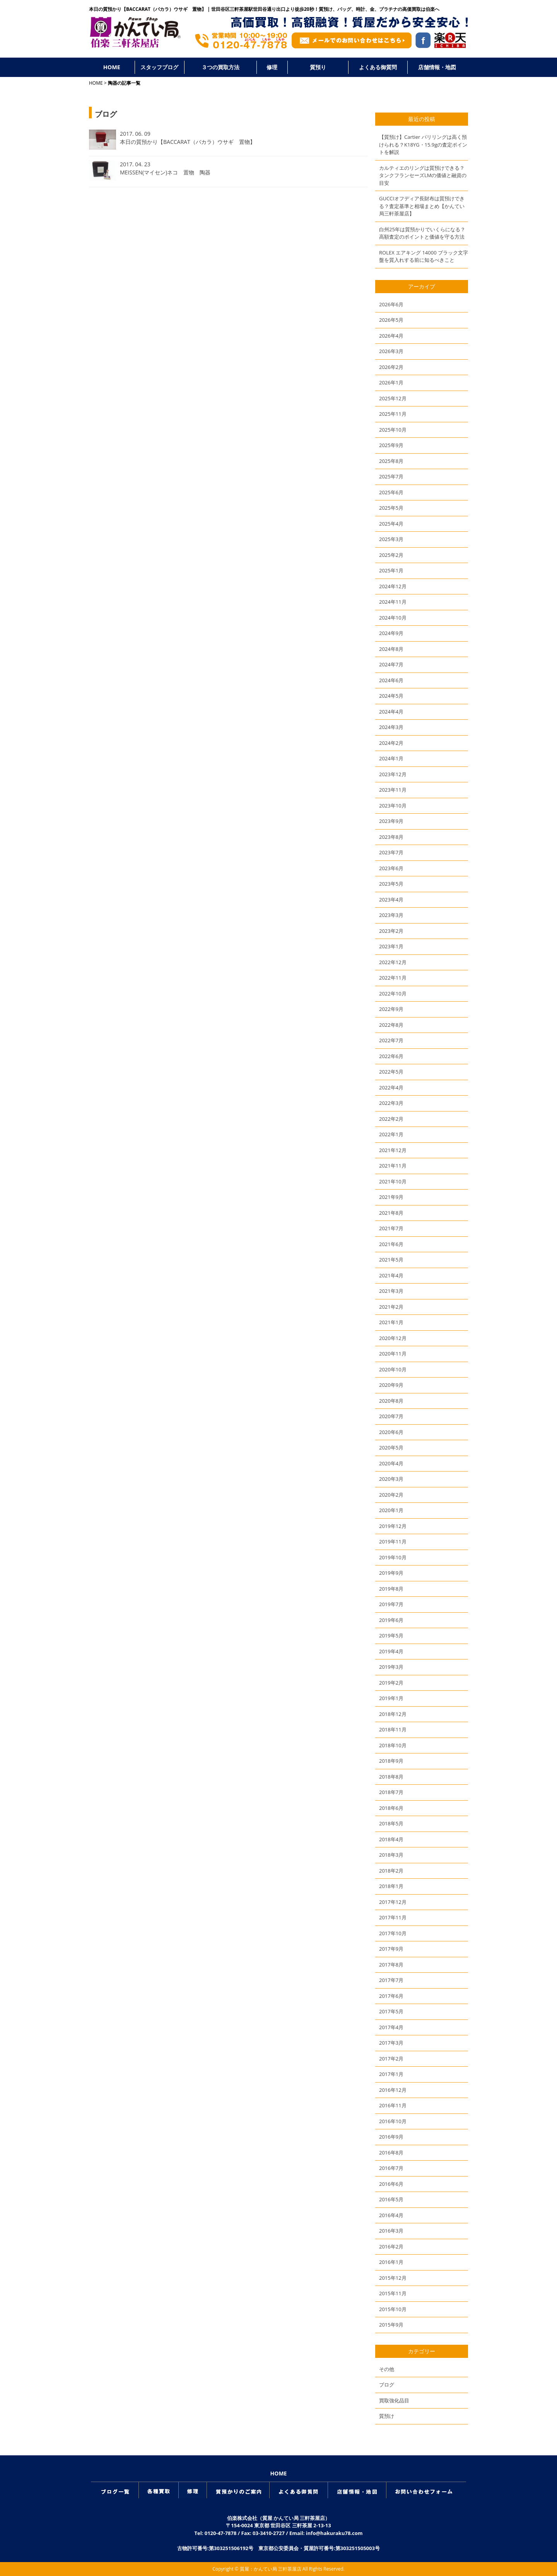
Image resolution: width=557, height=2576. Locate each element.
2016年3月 (391, 2230)
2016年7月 (391, 2168)
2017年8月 (391, 1964)
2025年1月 (391, 570)
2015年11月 (393, 2293)
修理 (272, 67)
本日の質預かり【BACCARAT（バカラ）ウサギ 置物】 (187, 141)
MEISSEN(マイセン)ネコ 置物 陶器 (165, 172)
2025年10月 (393, 429)
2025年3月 (391, 539)
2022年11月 (393, 977)
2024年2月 (391, 742)
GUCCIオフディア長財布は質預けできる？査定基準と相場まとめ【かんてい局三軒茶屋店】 (422, 206)
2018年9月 (391, 1760)
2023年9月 (391, 821)
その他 (386, 2369)
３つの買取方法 (220, 67)
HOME (111, 67)
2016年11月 (393, 2105)
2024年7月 (391, 664)
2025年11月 (393, 413)
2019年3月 (391, 1666)
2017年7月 (391, 1980)
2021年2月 (391, 1306)
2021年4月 (391, 1275)
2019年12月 (393, 1526)
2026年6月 (391, 304)
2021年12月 (393, 1150)
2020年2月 (391, 1494)
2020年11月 (393, 1353)
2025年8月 (391, 461)
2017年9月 (391, 1948)
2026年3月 (391, 351)
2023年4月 (391, 899)
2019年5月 (391, 1635)
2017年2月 (391, 2058)
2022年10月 (393, 993)
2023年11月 (393, 789)
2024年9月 (391, 633)
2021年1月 (391, 1322)
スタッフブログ (159, 67)
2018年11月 (393, 1729)
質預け (386, 2415)
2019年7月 (391, 1604)
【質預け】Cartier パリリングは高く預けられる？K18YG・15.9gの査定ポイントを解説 (423, 144)
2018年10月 (393, 1745)
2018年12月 (393, 1714)
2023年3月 (391, 915)
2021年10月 (393, 1181)
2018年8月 (391, 1776)
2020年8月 (391, 1400)
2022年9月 (391, 1008)
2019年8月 (391, 1588)
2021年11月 (393, 1165)
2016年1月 (391, 2261)
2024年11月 (393, 601)
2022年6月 (391, 1056)
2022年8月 (391, 1024)
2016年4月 (391, 2215)
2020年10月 (393, 1369)
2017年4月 (391, 2027)
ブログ (386, 2384)
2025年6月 (391, 492)
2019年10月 (393, 1557)
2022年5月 (391, 1071)
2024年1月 (391, 758)
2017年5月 (391, 2011)
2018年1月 (391, 1886)
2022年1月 (391, 1134)
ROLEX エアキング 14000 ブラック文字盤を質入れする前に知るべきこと (423, 256)
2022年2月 (391, 1118)
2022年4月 (391, 1087)
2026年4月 (391, 335)
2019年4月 (391, 1651)
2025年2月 (391, 554)
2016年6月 (391, 2183)
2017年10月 (393, 1933)
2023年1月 (391, 946)
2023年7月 (391, 852)
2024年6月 (391, 680)
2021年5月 (391, 1259)
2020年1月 (391, 1510)
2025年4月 (391, 523)
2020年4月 (391, 1463)
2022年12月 (393, 962)
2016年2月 (391, 2246)
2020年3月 (391, 1478)
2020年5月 (391, 1447)
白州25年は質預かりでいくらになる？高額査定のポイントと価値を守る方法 (422, 233)
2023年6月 (391, 868)
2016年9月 (391, 2136)
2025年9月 (391, 445)
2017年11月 (393, 1917)
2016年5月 (391, 2199)
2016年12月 (393, 2089)
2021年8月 (391, 1212)
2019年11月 (393, 1541)
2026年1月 (391, 382)
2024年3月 (391, 727)
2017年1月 (391, 2074)
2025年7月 (391, 476)
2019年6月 (391, 1620)
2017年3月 (391, 2042)
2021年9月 (391, 1196)
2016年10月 (393, 2121)
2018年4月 (391, 1839)
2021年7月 (391, 1228)
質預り (318, 67)
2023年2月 (391, 930)
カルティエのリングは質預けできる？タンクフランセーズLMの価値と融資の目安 (422, 175)
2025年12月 (393, 398)
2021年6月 (391, 1244)
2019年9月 (391, 1572)
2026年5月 (391, 319)
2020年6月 (391, 1432)
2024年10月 (393, 617)
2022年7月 (391, 1040)
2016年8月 (391, 2152)
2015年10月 (393, 2309)
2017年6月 (391, 1995)
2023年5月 (391, 883)
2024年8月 (391, 648)
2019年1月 (391, 1698)
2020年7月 (391, 1416)
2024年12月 (393, 586)
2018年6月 (391, 1807)
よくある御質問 (378, 67)
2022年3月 (391, 1102)
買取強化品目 (394, 2400)
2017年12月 (393, 1901)
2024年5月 (391, 695)
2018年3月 (391, 1854)
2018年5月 (391, 1823)
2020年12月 (393, 1338)
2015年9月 (391, 2324)
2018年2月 (391, 1870)
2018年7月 (391, 1792)
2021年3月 (391, 1290)
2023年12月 (393, 774)
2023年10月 (393, 805)
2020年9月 (391, 1384)
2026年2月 (391, 367)
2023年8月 (391, 836)
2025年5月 (391, 507)
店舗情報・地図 (437, 67)
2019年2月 (391, 1682)
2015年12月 (393, 2277)
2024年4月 (391, 711)
